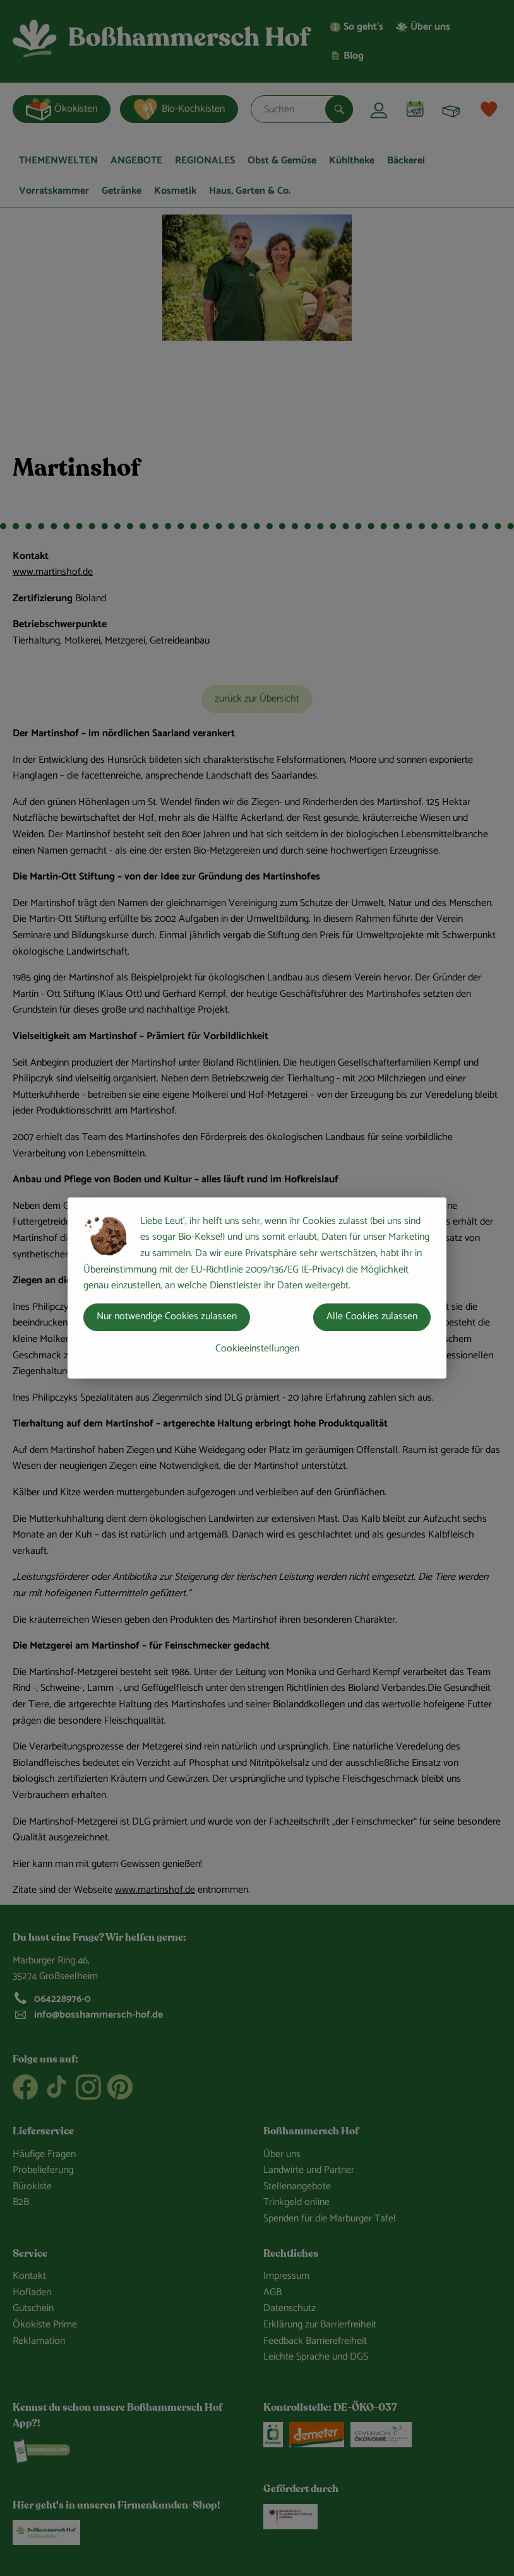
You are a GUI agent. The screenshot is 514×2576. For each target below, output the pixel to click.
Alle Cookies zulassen (371, 1316)
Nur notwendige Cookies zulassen (167, 1316)
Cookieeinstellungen (257, 1348)
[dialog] (257, 1288)
